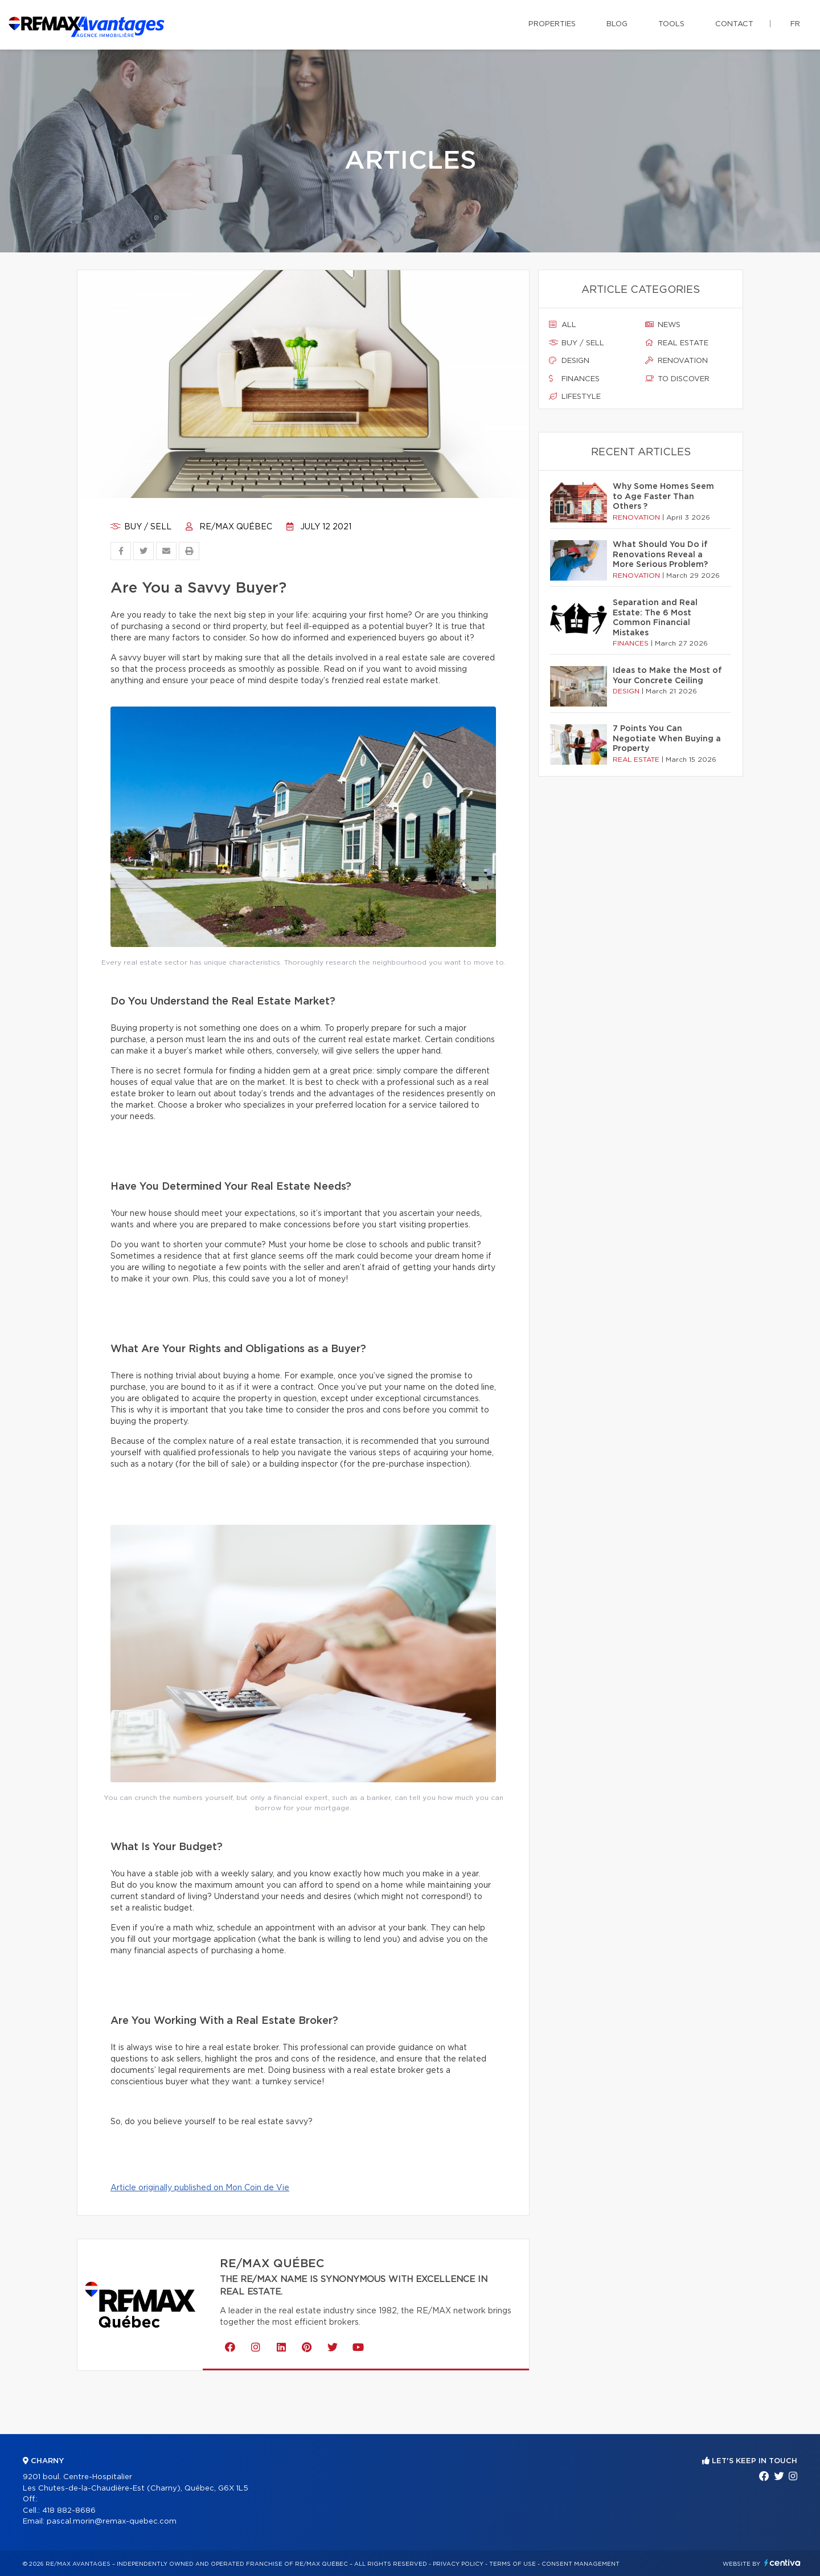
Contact (734, 24)
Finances (574, 379)
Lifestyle (575, 397)
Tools (671, 24)
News (662, 325)
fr (795, 24)
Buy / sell (140, 527)
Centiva (782, 2562)
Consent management (581, 2564)
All (562, 325)
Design (569, 361)
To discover (677, 379)
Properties (552, 24)
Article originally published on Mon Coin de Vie (199, 2188)
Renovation (676, 361)
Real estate (676, 343)
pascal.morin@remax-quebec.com (112, 2521)
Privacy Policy (458, 2564)
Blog (617, 24)
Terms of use (512, 2564)
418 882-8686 (69, 2510)
